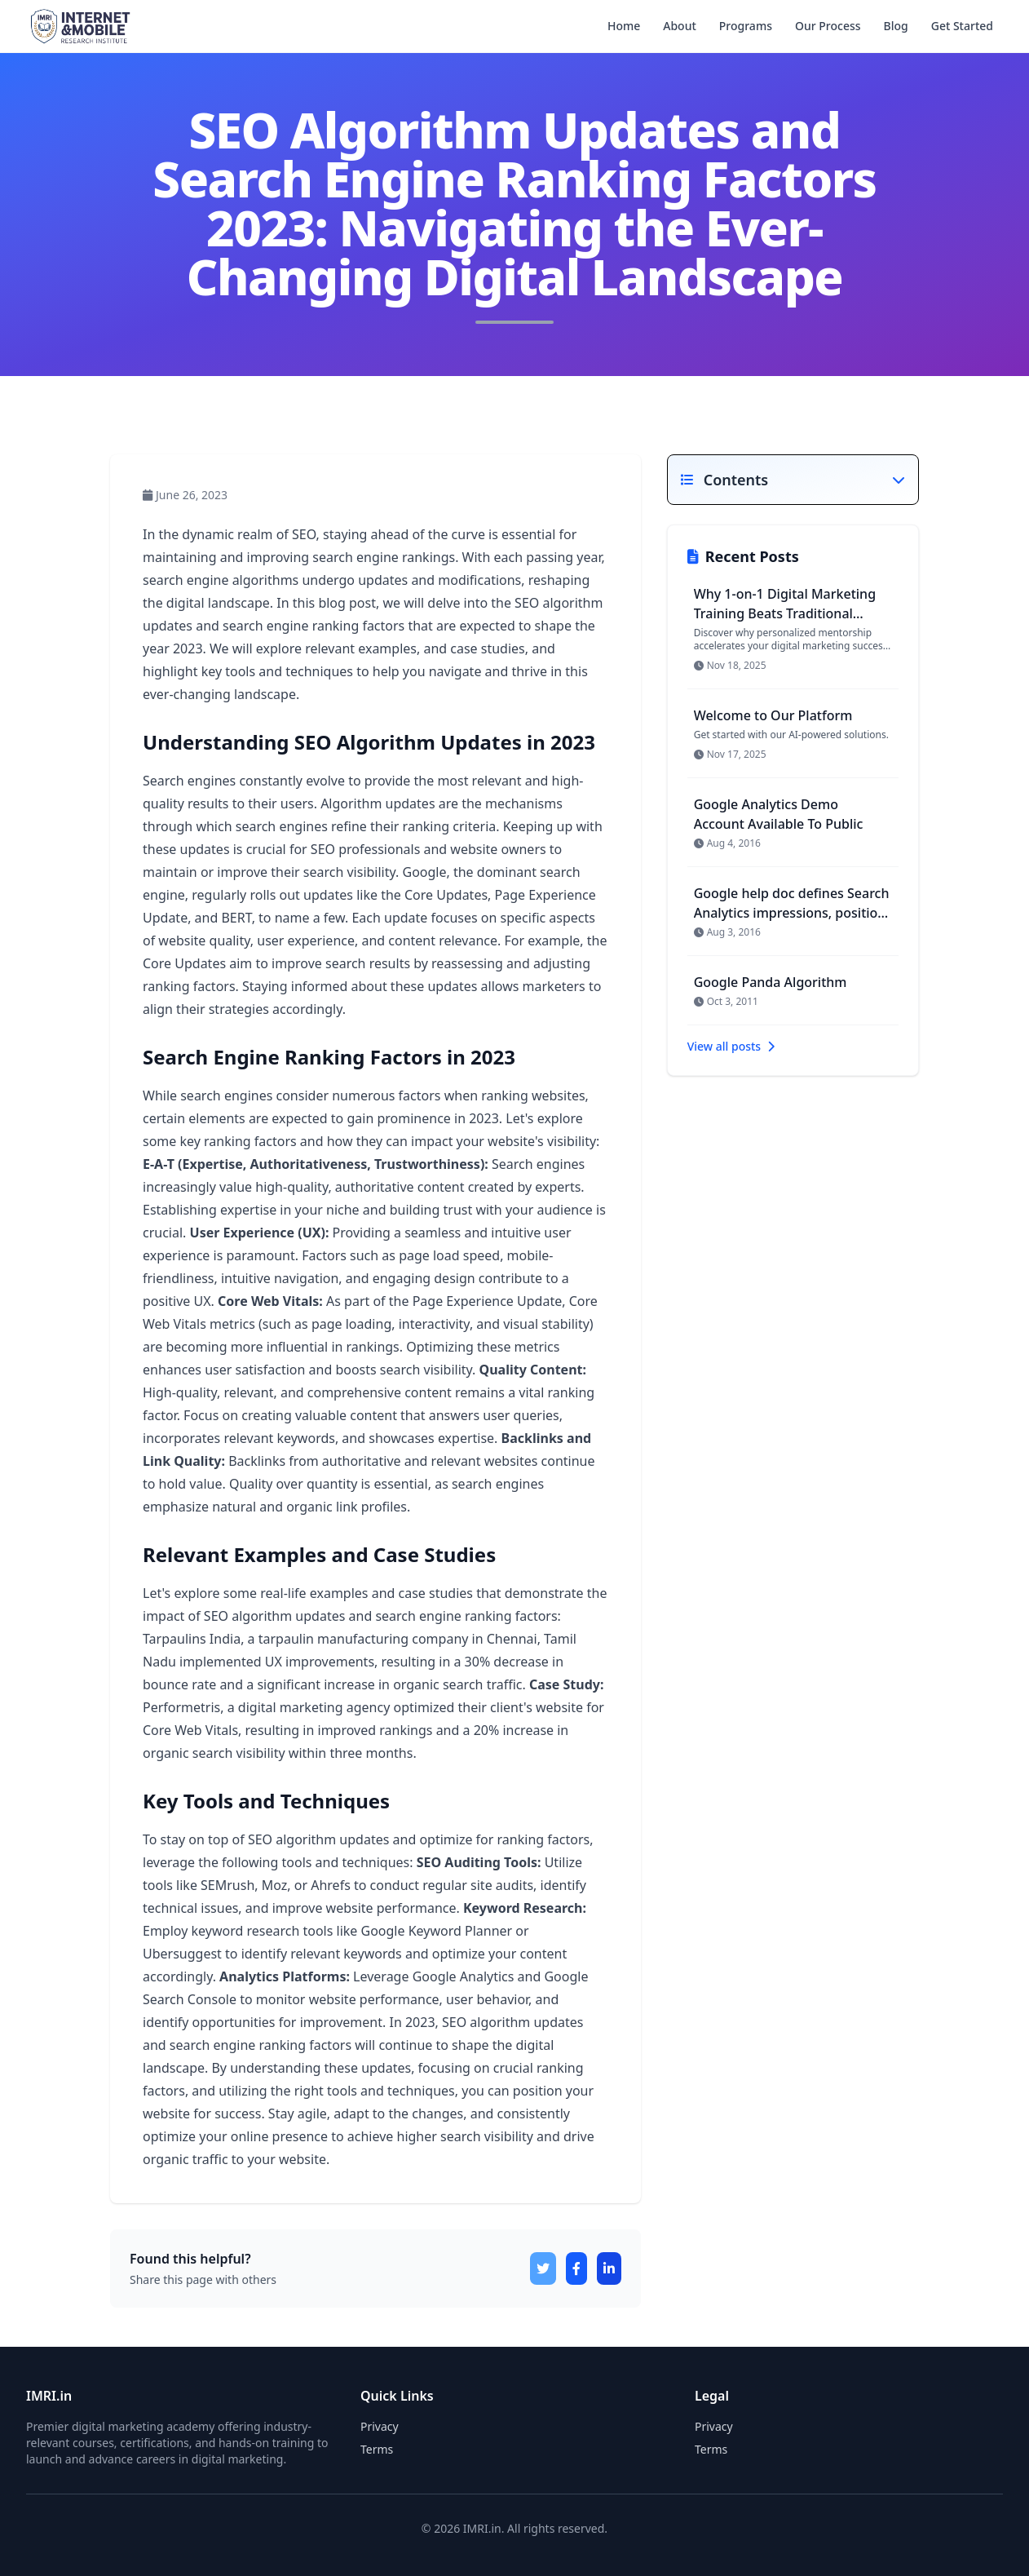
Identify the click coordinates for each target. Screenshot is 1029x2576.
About (679, 25)
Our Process (828, 25)
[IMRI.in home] (79, 26)
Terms (711, 2449)
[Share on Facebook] (576, 2268)
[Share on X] (543, 2268)
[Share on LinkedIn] (609, 2268)
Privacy (714, 2426)
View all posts (731, 1046)
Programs (745, 25)
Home (623, 25)
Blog (896, 25)
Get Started (962, 25)
